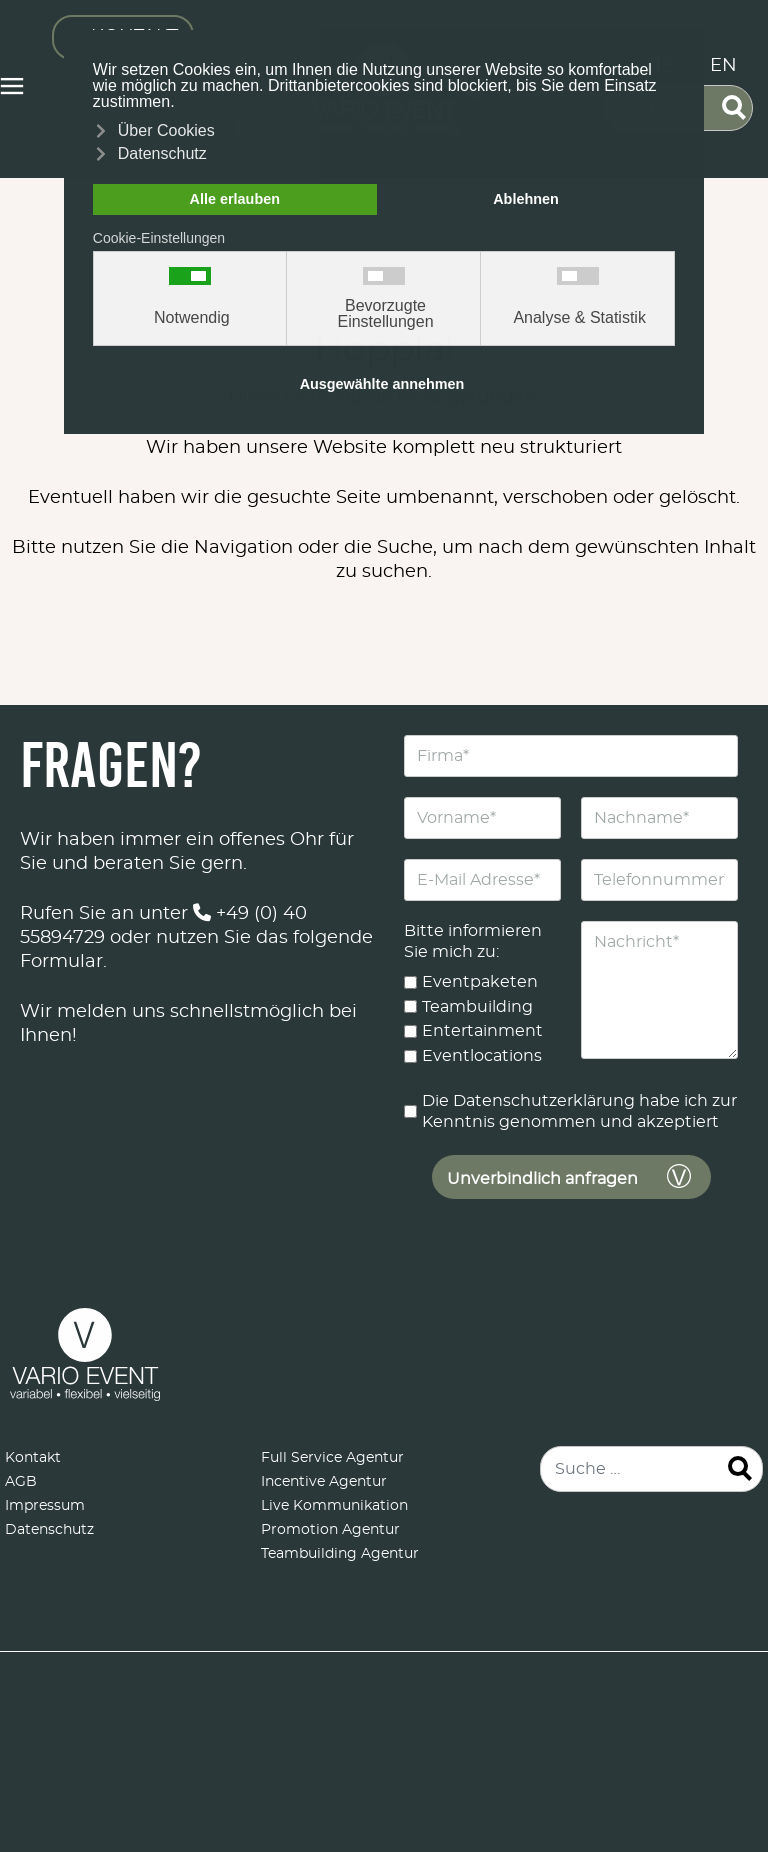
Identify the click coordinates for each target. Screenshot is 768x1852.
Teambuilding (477, 1006)
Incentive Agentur (324, 1482)
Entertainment (482, 1031)
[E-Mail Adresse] (482, 880)
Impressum (45, 1506)
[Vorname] (482, 818)
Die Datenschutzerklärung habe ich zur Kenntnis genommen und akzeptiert (579, 1111)
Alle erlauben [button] (235, 199)
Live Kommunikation (334, 1506)
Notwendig (192, 318)
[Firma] (571, 756)
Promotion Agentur (330, 1530)
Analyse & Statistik (579, 318)
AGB (21, 1482)
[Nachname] (659, 818)
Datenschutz (49, 1530)
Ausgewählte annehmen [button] (382, 384)
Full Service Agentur (332, 1458)
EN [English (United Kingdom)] (723, 66)
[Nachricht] (659, 990)
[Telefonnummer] (659, 880)
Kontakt (33, 1458)
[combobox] (651, 1469)
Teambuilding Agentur (340, 1554)
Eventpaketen (480, 982)
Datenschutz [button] (162, 153)
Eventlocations (482, 1056)
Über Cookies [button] (166, 130)
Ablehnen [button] (526, 199)
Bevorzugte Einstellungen (385, 314)
